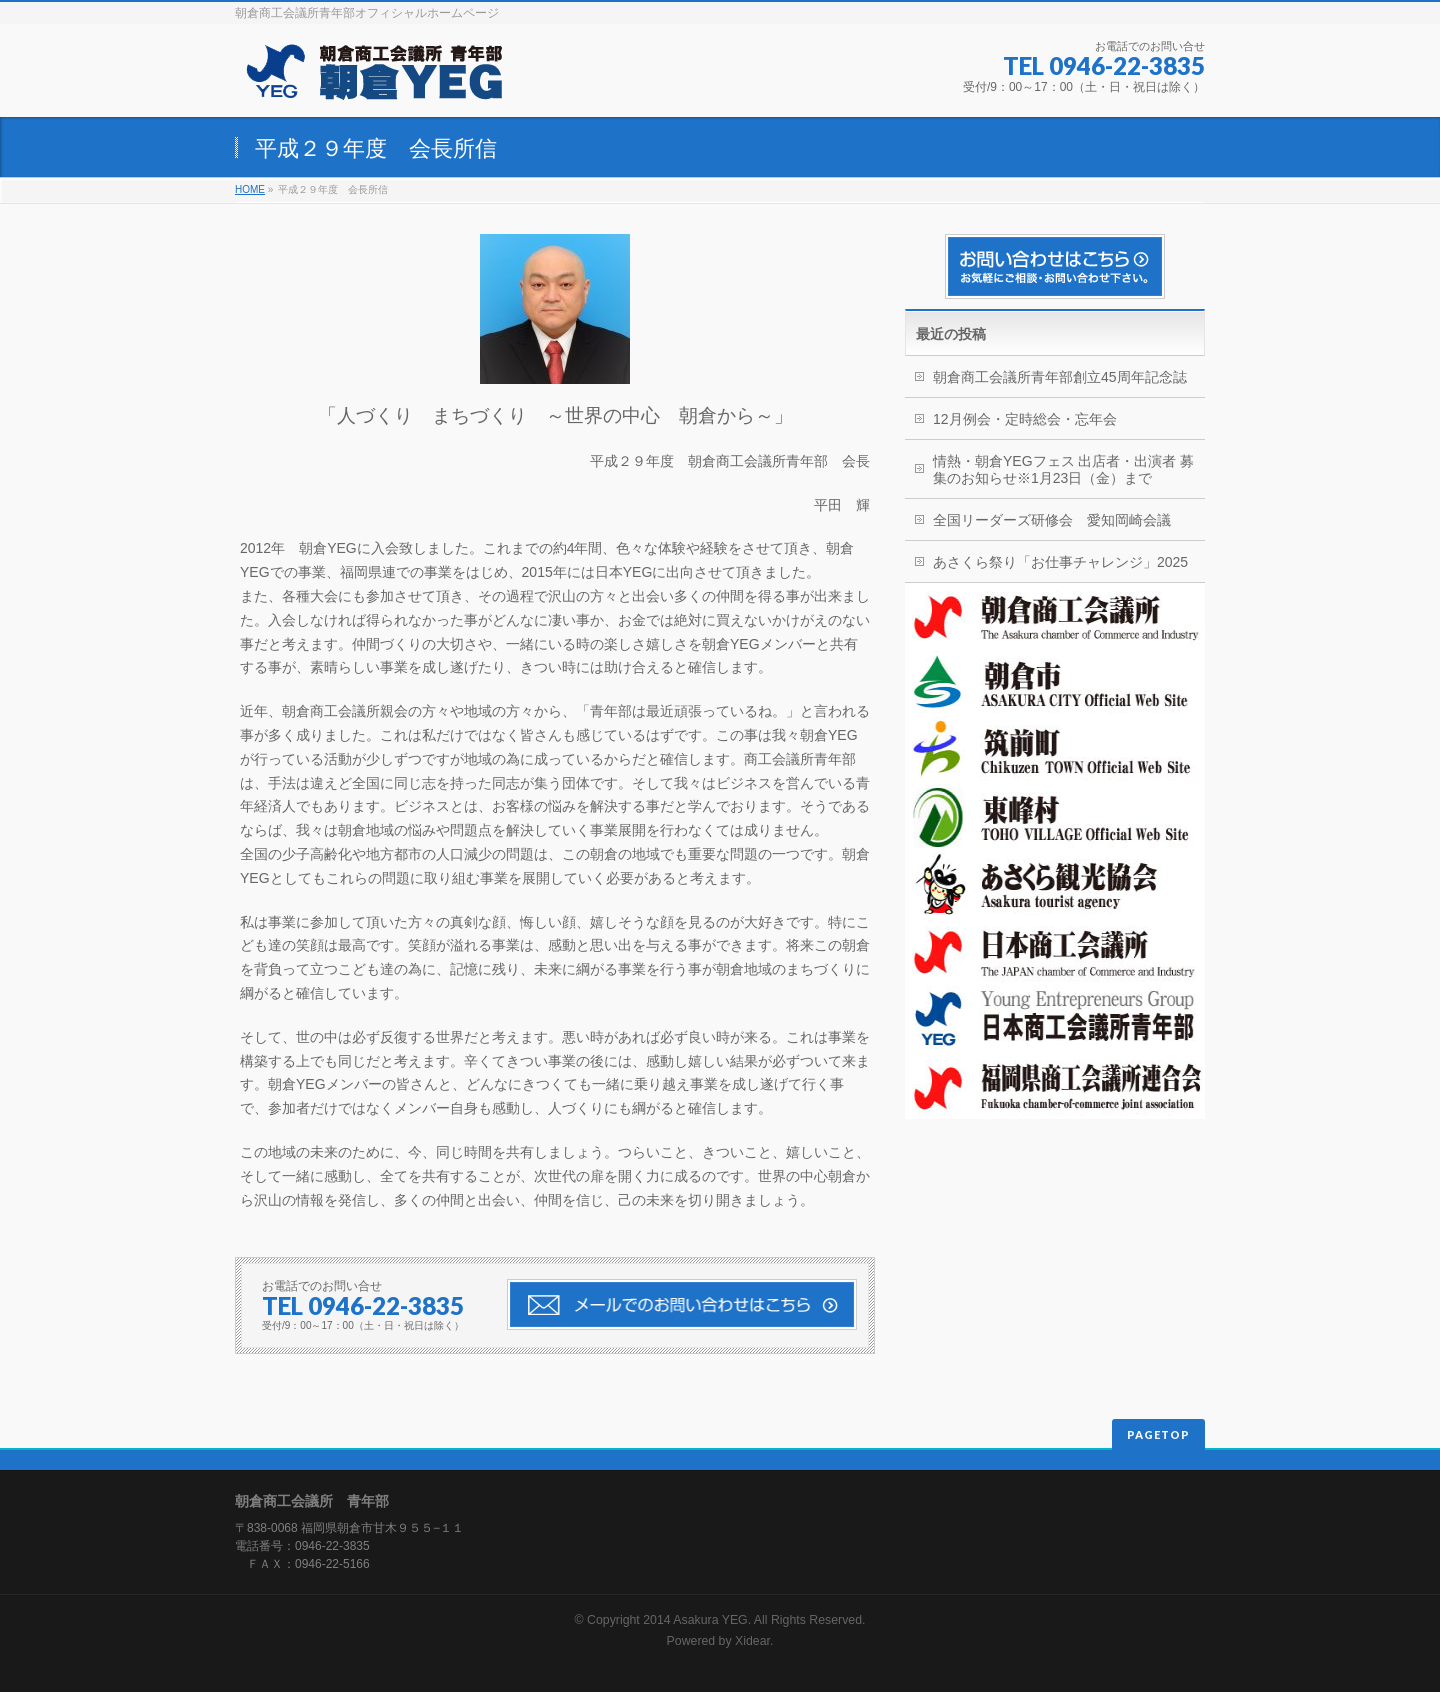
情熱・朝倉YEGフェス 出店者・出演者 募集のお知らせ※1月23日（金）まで (1063, 469)
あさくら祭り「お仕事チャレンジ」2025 (1060, 562)
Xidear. (754, 1641)
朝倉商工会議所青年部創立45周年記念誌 (1060, 377)
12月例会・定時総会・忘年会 (1025, 419)
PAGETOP (1158, 1434)
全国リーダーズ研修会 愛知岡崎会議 (1052, 520)
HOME (250, 189)
